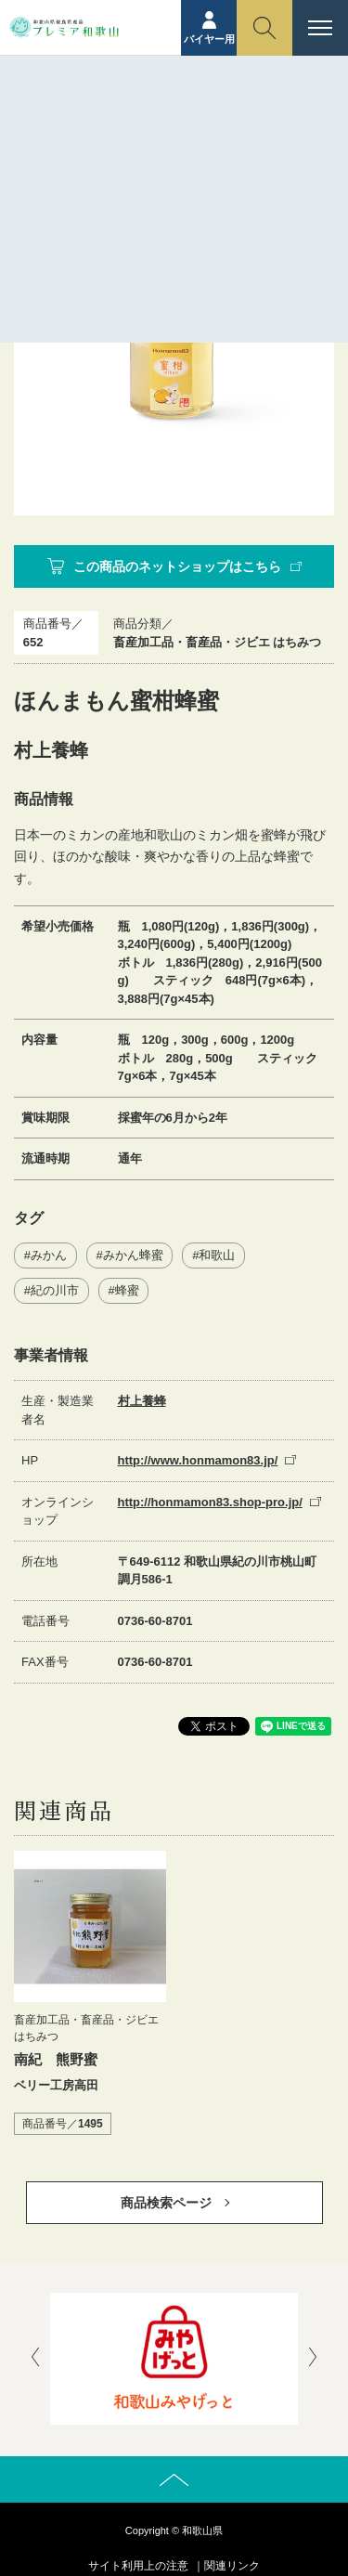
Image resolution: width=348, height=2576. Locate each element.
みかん (49, 1255)
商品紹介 (141, 154)
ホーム (83, 154)
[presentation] (35, 2359)
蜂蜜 (127, 1290)
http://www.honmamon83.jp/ (198, 1460)
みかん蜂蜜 (133, 1255)
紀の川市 (55, 1290)
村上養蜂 (142, 1401)
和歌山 (217, 1255)
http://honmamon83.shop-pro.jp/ (210, 1502)
